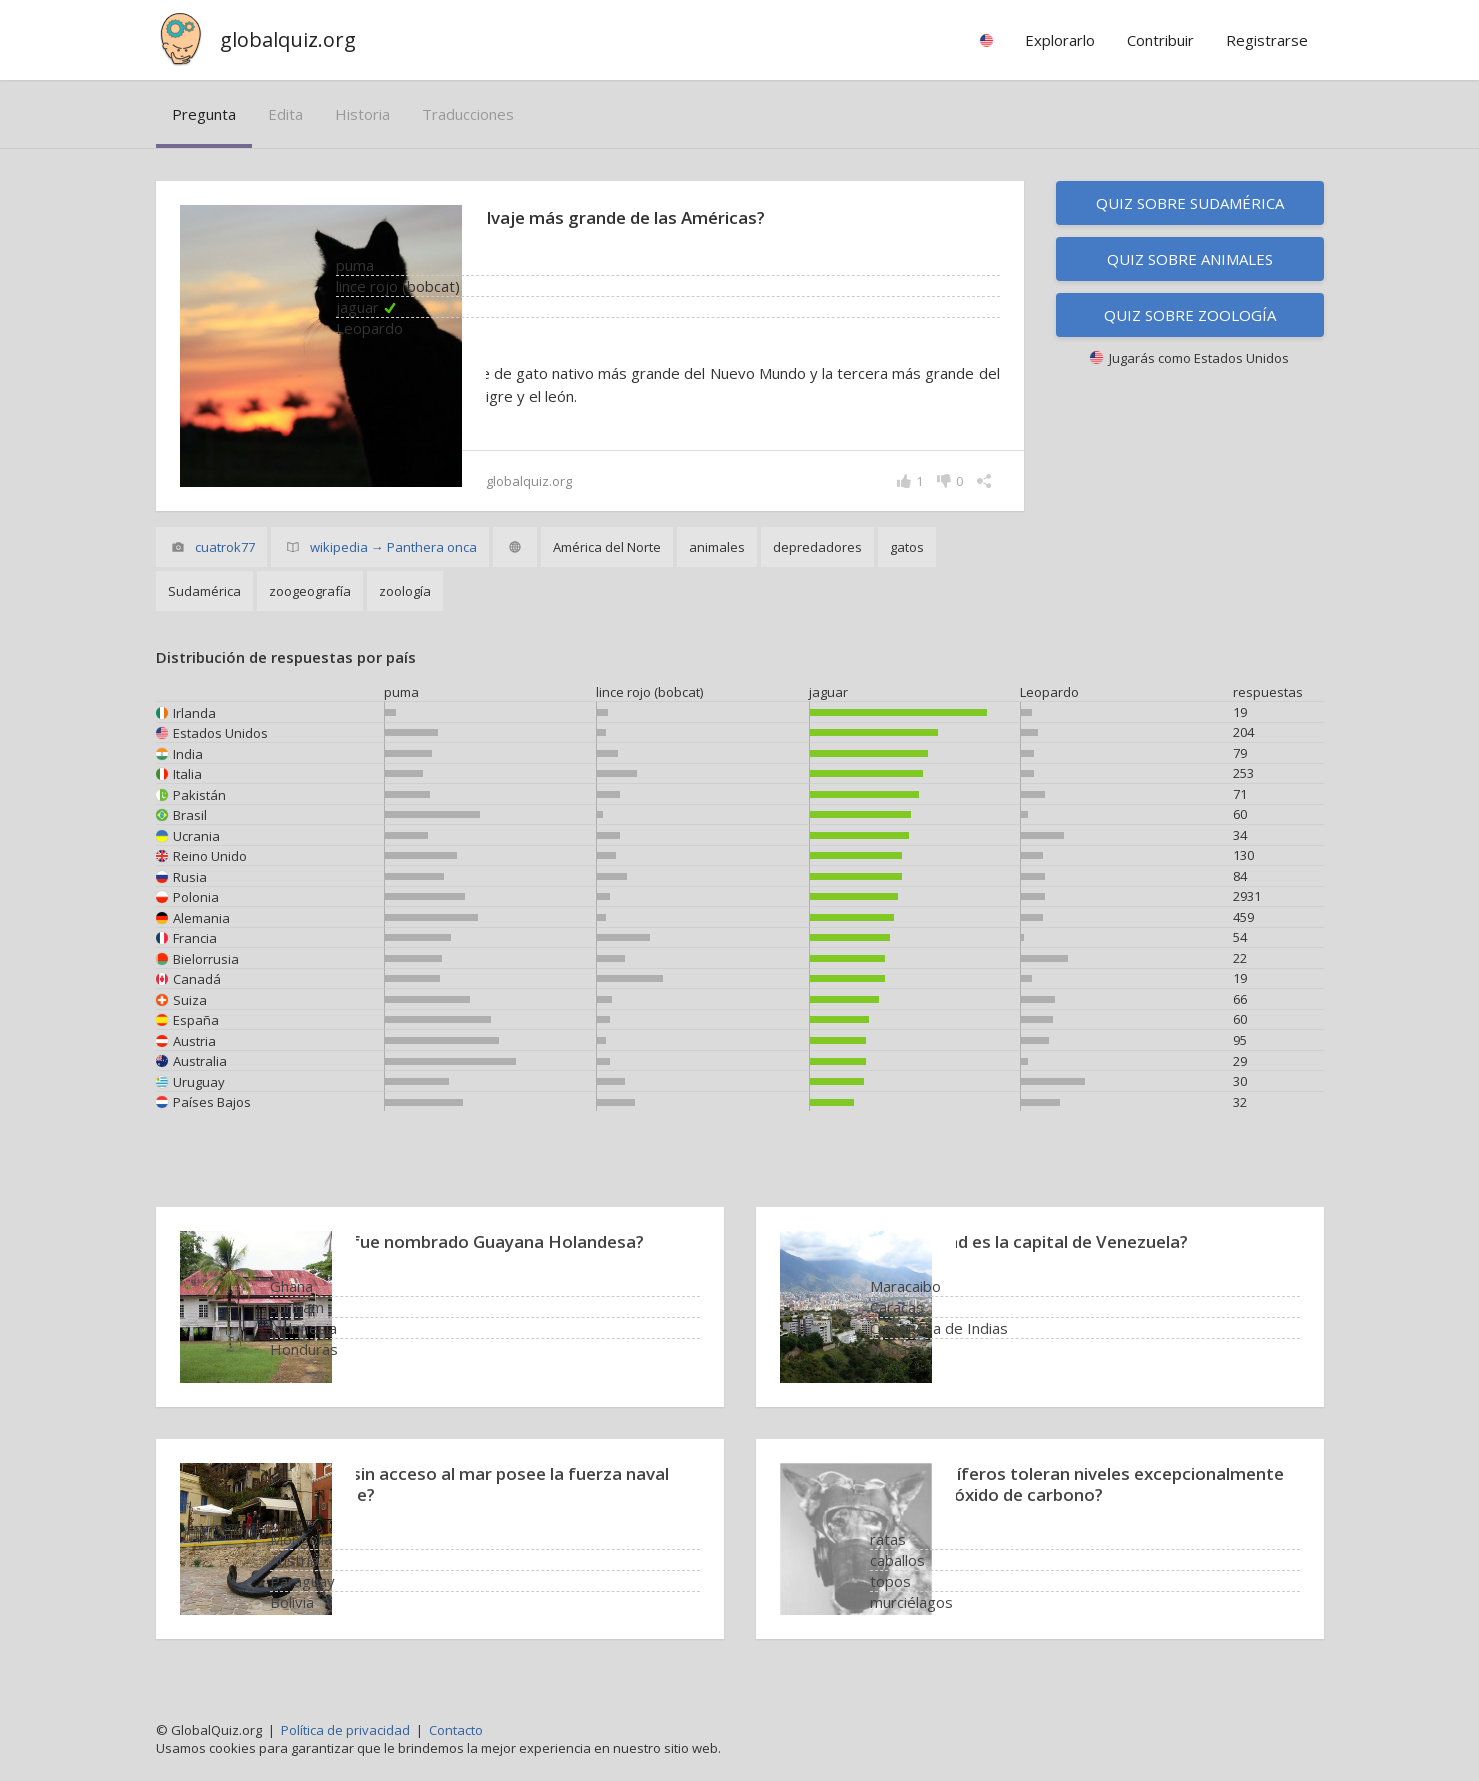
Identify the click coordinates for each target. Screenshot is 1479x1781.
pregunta (204, 114)
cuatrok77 (225, 547)
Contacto (456, 1730)
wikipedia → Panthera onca (393, 547)
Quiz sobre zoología (1190, 315)
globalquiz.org (288, 39)
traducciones (468, 114)
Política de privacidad (345, 1730)
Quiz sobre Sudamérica (1190, 203)
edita (285, 114)
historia (362, 114)
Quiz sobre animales (1190, 259)
